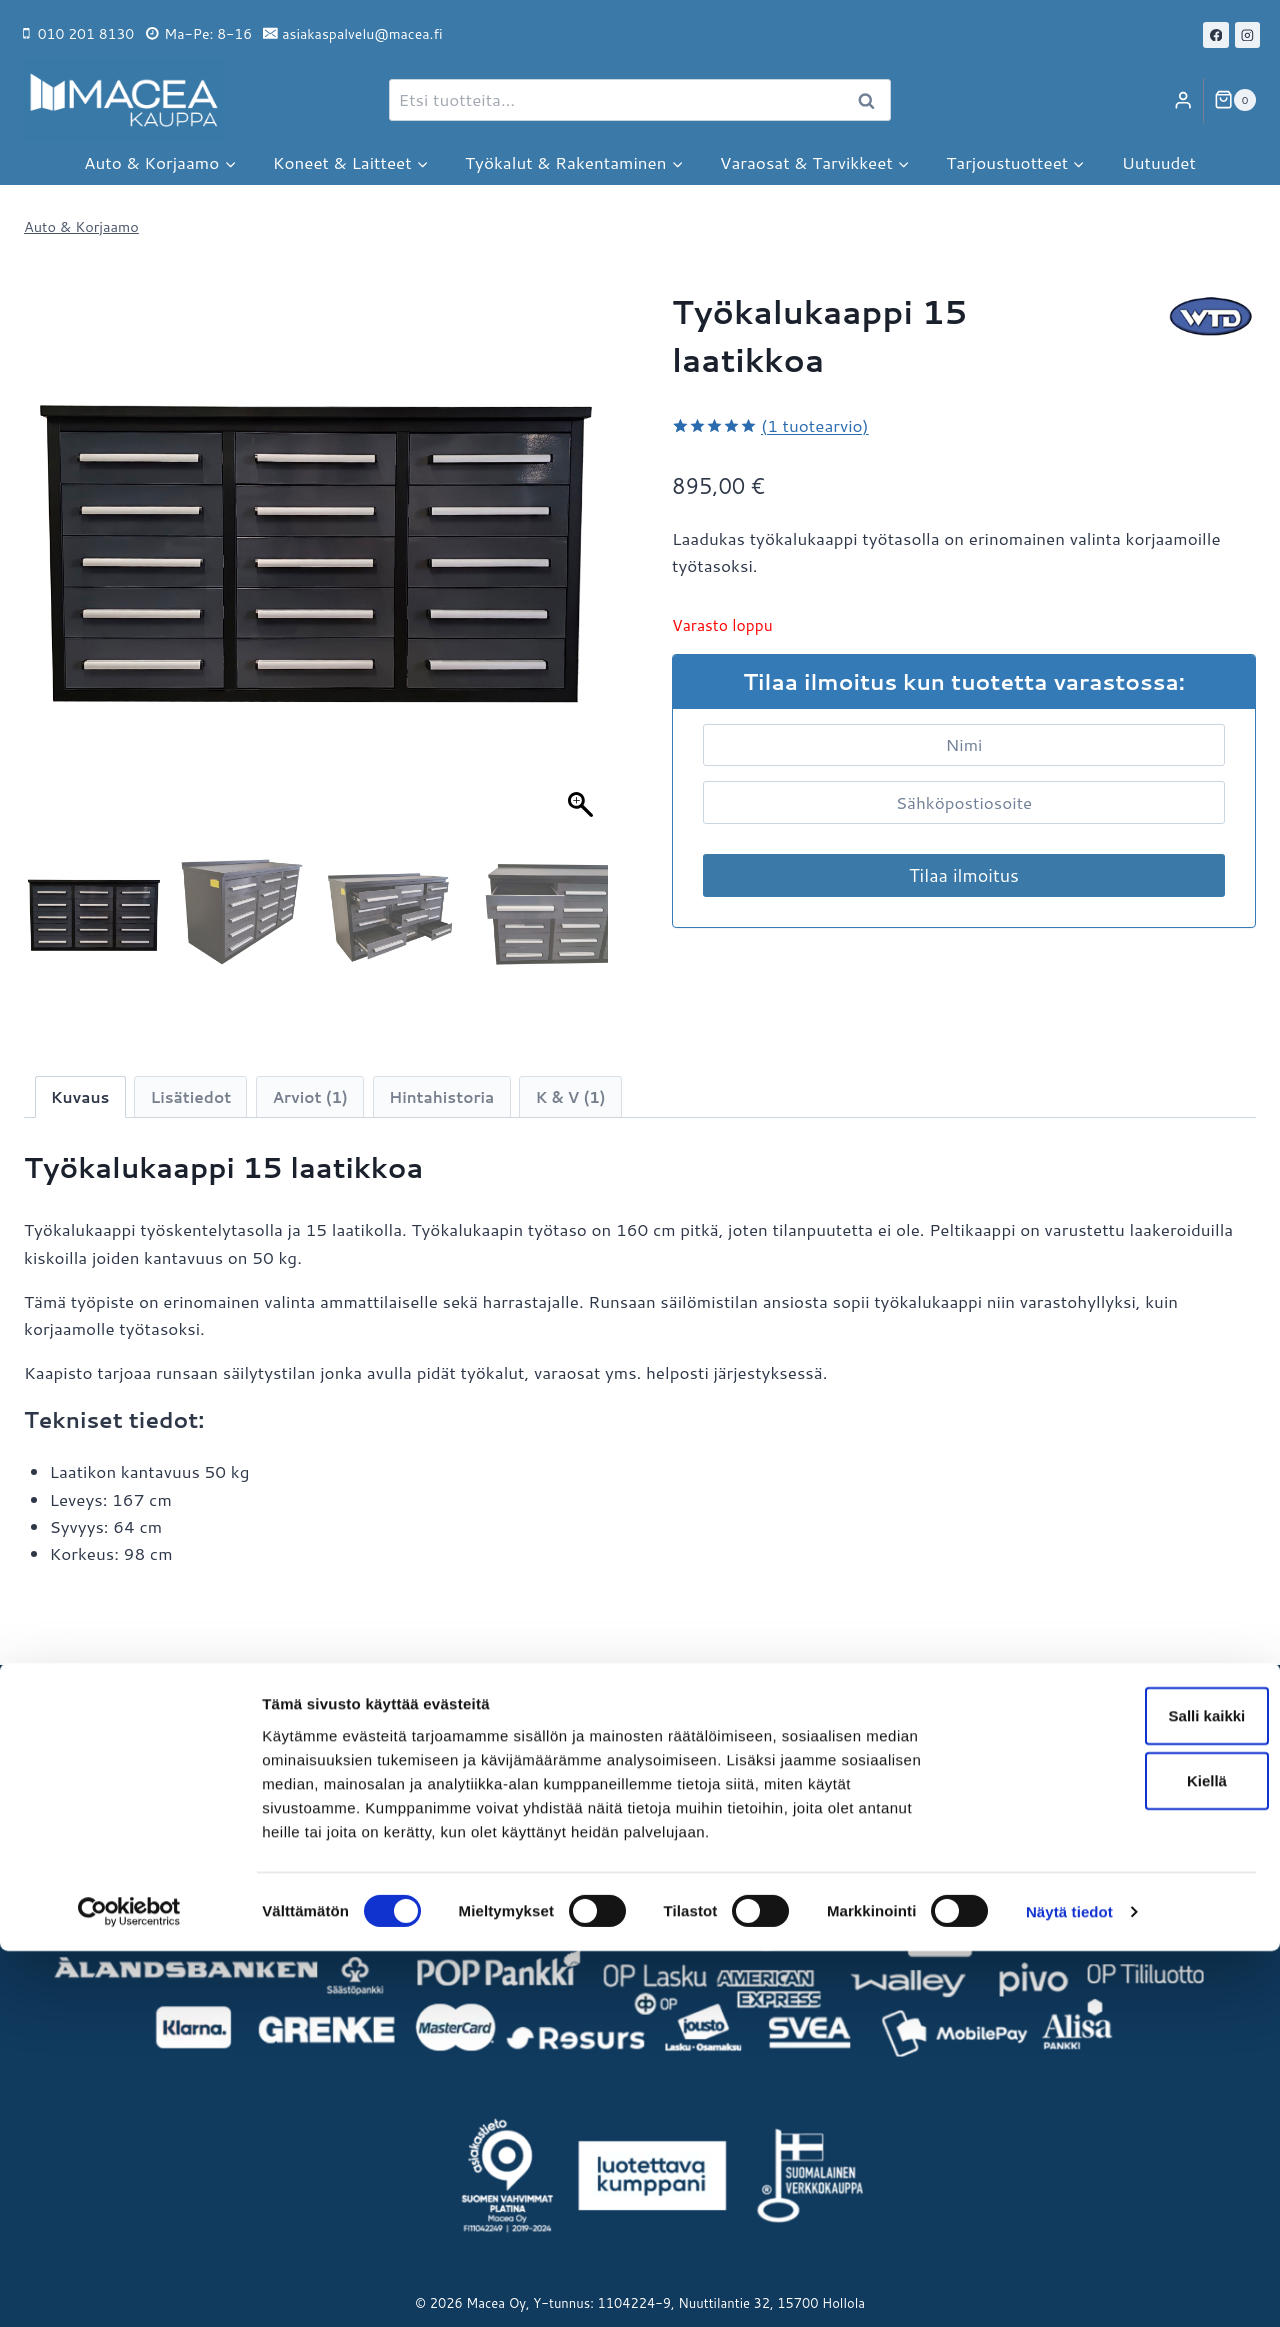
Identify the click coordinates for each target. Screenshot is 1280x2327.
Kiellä (1113, 2156)
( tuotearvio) (815, 425)
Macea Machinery (1047, 1776)
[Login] (1183, 100)
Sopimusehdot (557, 1810)
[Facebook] (1216, 35)
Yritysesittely (75, 1742)
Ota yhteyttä (73, 1843)
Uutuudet (1159, 162)
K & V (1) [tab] (571, 1097)
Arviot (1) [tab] (309, 1097)
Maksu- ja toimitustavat (594, 1742)
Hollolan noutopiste (101, 1776)
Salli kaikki (1113, 2090)
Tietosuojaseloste (570, 1843)
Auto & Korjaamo (81, 226)
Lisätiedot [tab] (191, 1097)
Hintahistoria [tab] (441, 1097)
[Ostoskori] (1235, 100)
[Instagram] (1248, 35)
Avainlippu (64, 1810)
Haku (872, 101)
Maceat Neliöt (1034, 1843)
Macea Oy (1018, 1742)
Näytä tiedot (1069, 2287)
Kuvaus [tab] (80, 1097)
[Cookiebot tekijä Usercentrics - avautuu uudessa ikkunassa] (129, 2288)
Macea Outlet (1032, 1810)
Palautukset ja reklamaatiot (607, 1776)
